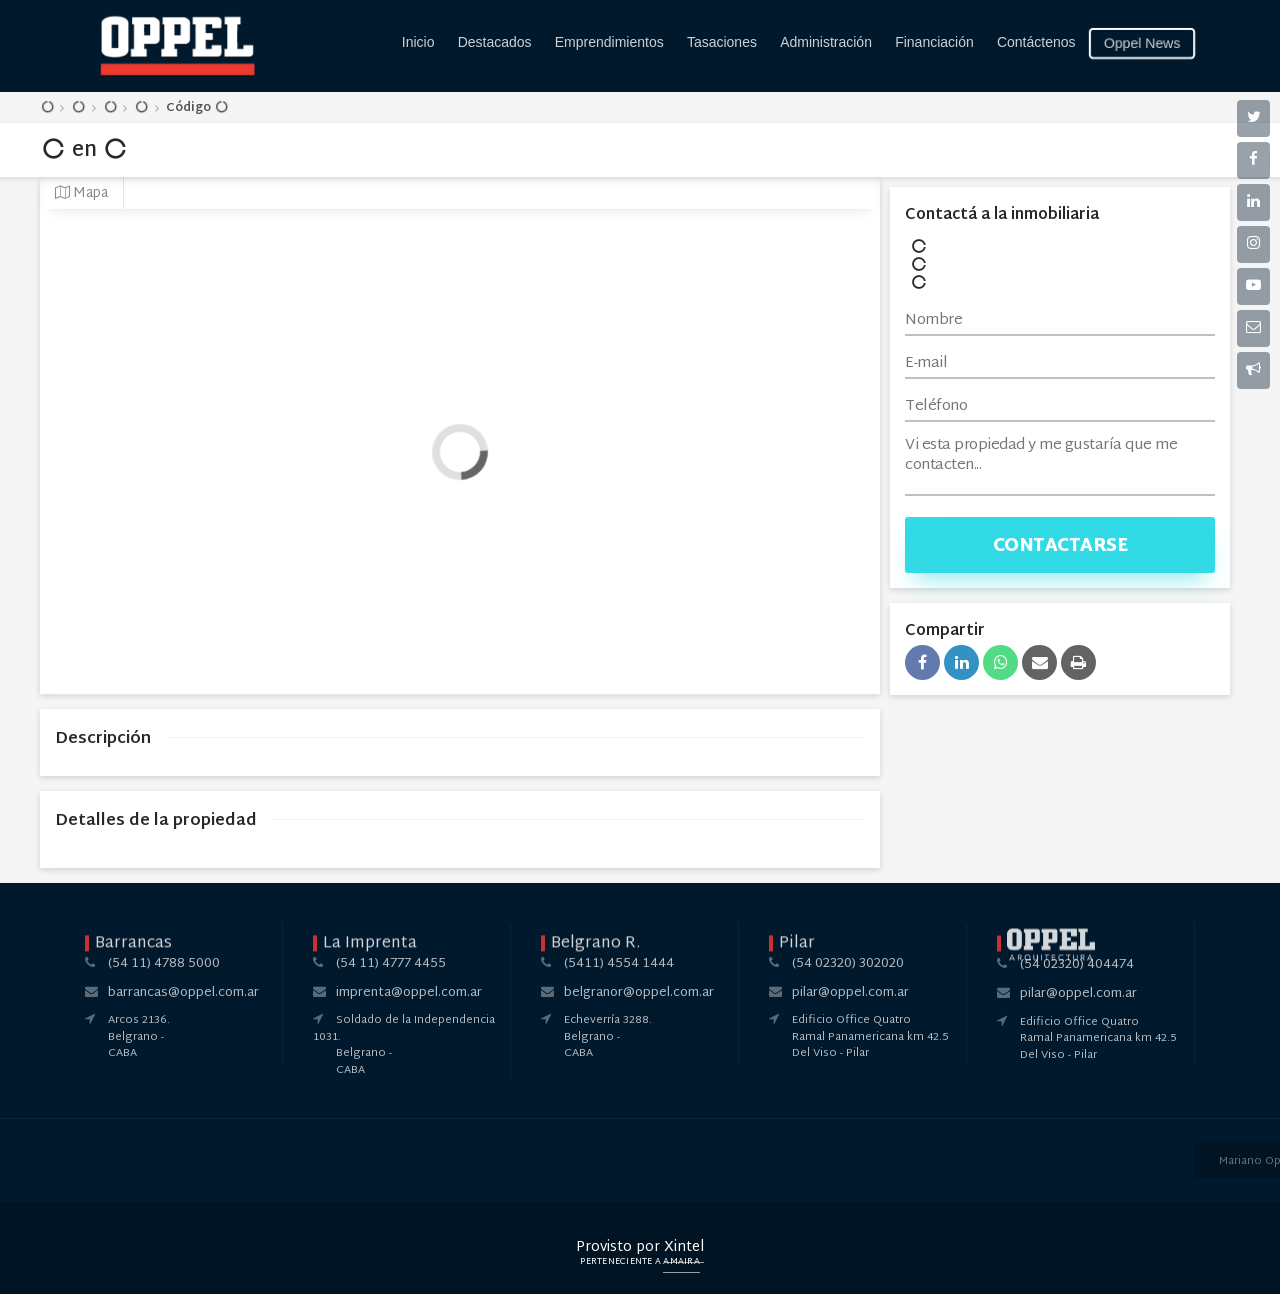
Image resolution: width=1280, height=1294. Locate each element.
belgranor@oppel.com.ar (639, 993)
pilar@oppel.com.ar (850, 993)
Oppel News (1142, 43)
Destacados (495, 42)
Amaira (681, 1262)
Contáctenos (1036, 42)
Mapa (81, 193)
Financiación (934, 42)
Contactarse (1060, 546)
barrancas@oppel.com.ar (183, 993)
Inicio (418, 42)
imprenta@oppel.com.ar (409, 993)
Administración (826, 42)
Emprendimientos (609, 42)
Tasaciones (722, 42)
